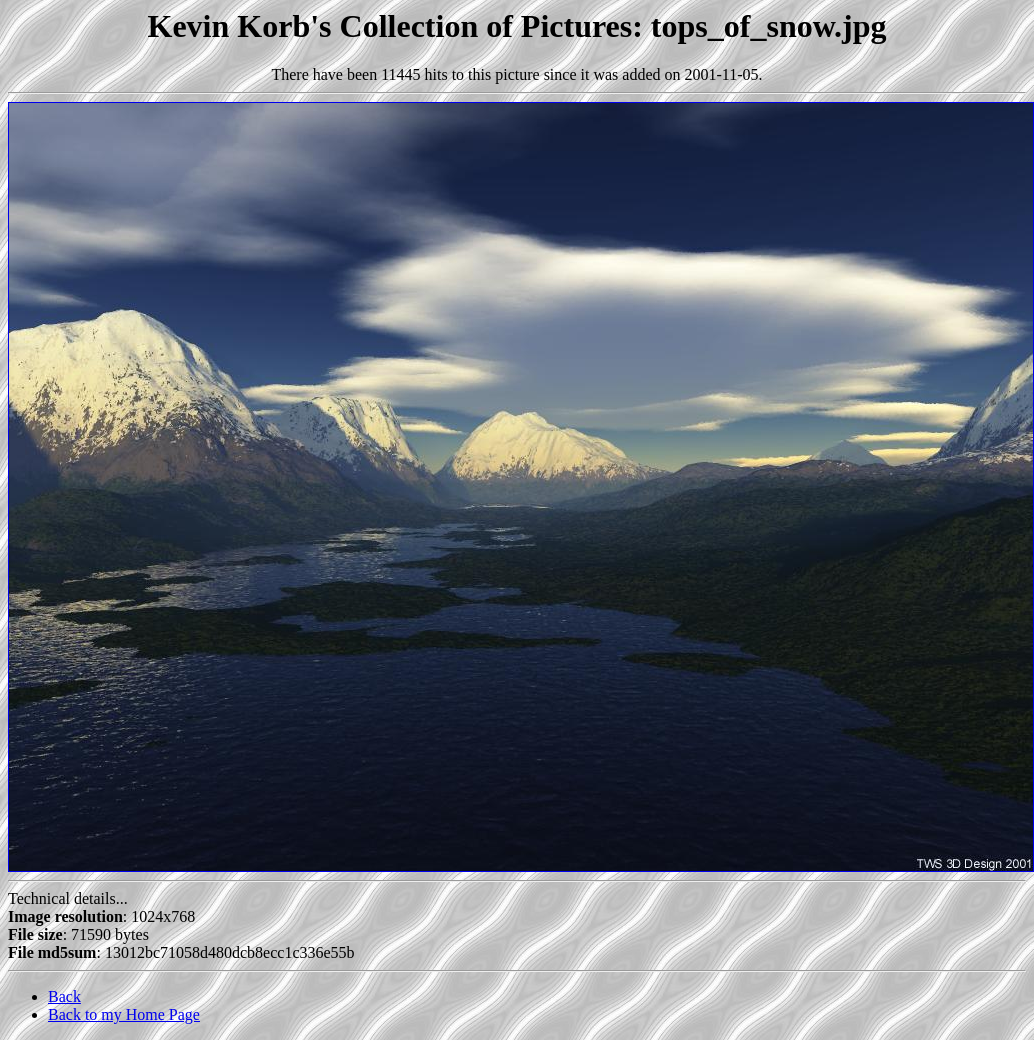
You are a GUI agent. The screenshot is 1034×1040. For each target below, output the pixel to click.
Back (64, 996)
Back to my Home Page (124, 1014)
